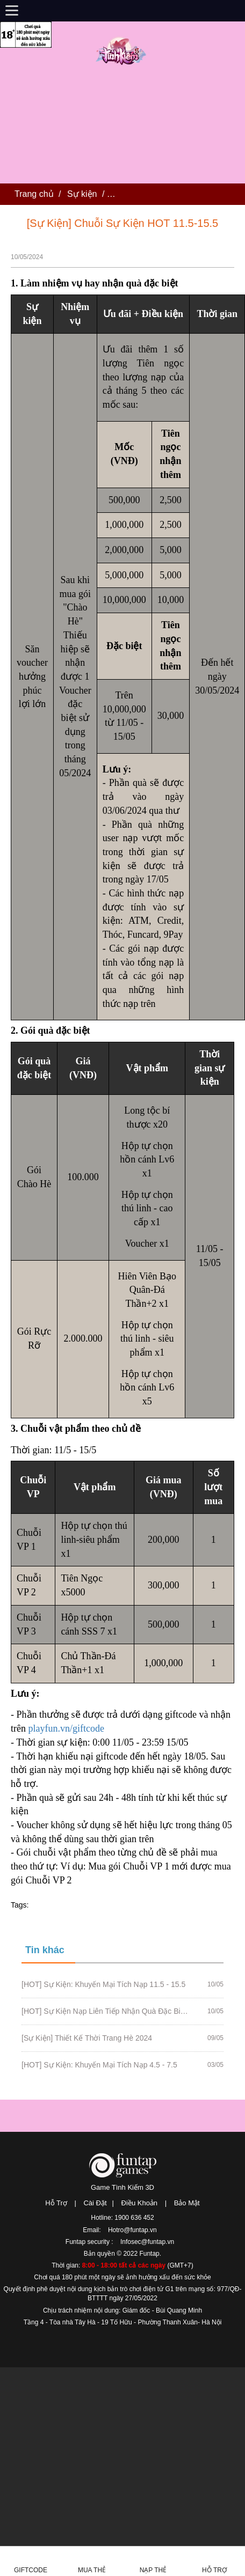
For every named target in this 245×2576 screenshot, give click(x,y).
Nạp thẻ (153, 2570)
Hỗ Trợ (56, 2203)
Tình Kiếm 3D (122, 50)
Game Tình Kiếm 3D (122, 2187)
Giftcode (30, 2570)
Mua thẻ (92, 2570)
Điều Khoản (139, 2203)
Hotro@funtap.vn (132, 2230)
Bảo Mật (187, 2203)
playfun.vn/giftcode (66, 1728)
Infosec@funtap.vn (147, 2242)
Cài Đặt (94, 2203)
